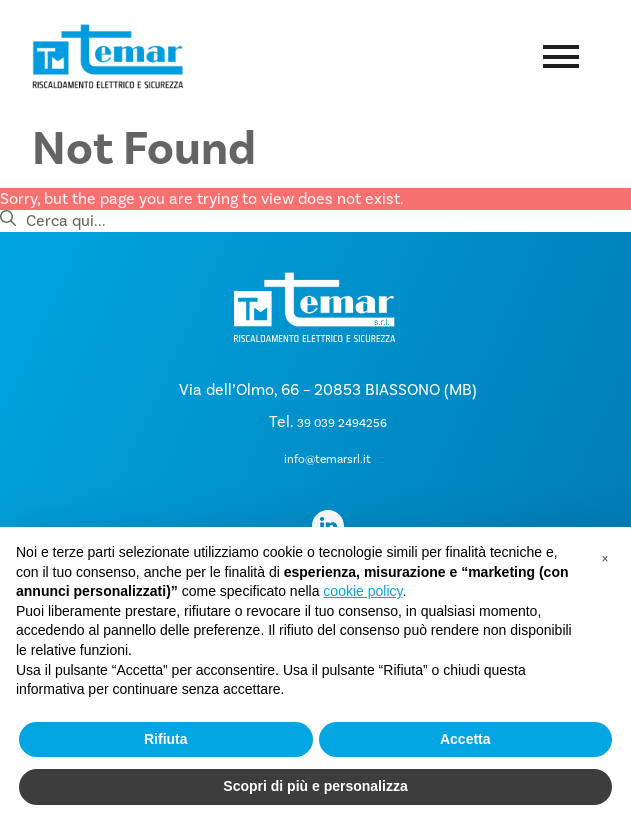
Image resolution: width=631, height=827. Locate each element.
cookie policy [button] (362, 591)
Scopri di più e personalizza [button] (315, 786)
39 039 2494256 (342, 423)
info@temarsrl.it (327, 459)
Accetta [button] (465, 739)
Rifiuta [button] (166, 739)
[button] (605, 559)
